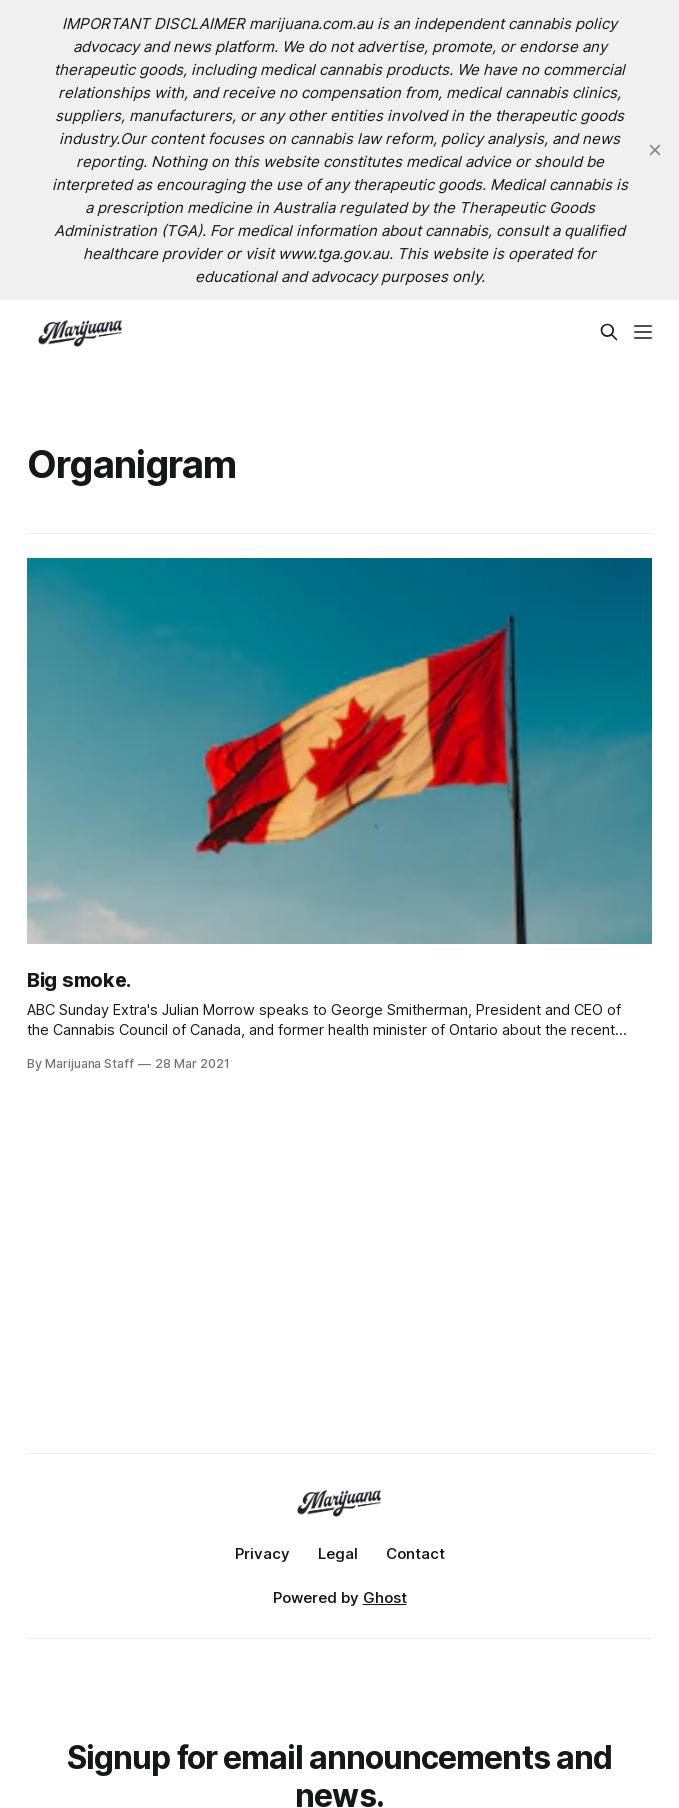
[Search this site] (609, 332)
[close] (655, 150)
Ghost (385, 1597)
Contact (415, 1553)
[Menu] (643, 332)
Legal (338, 1553)
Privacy (262, 1553)
